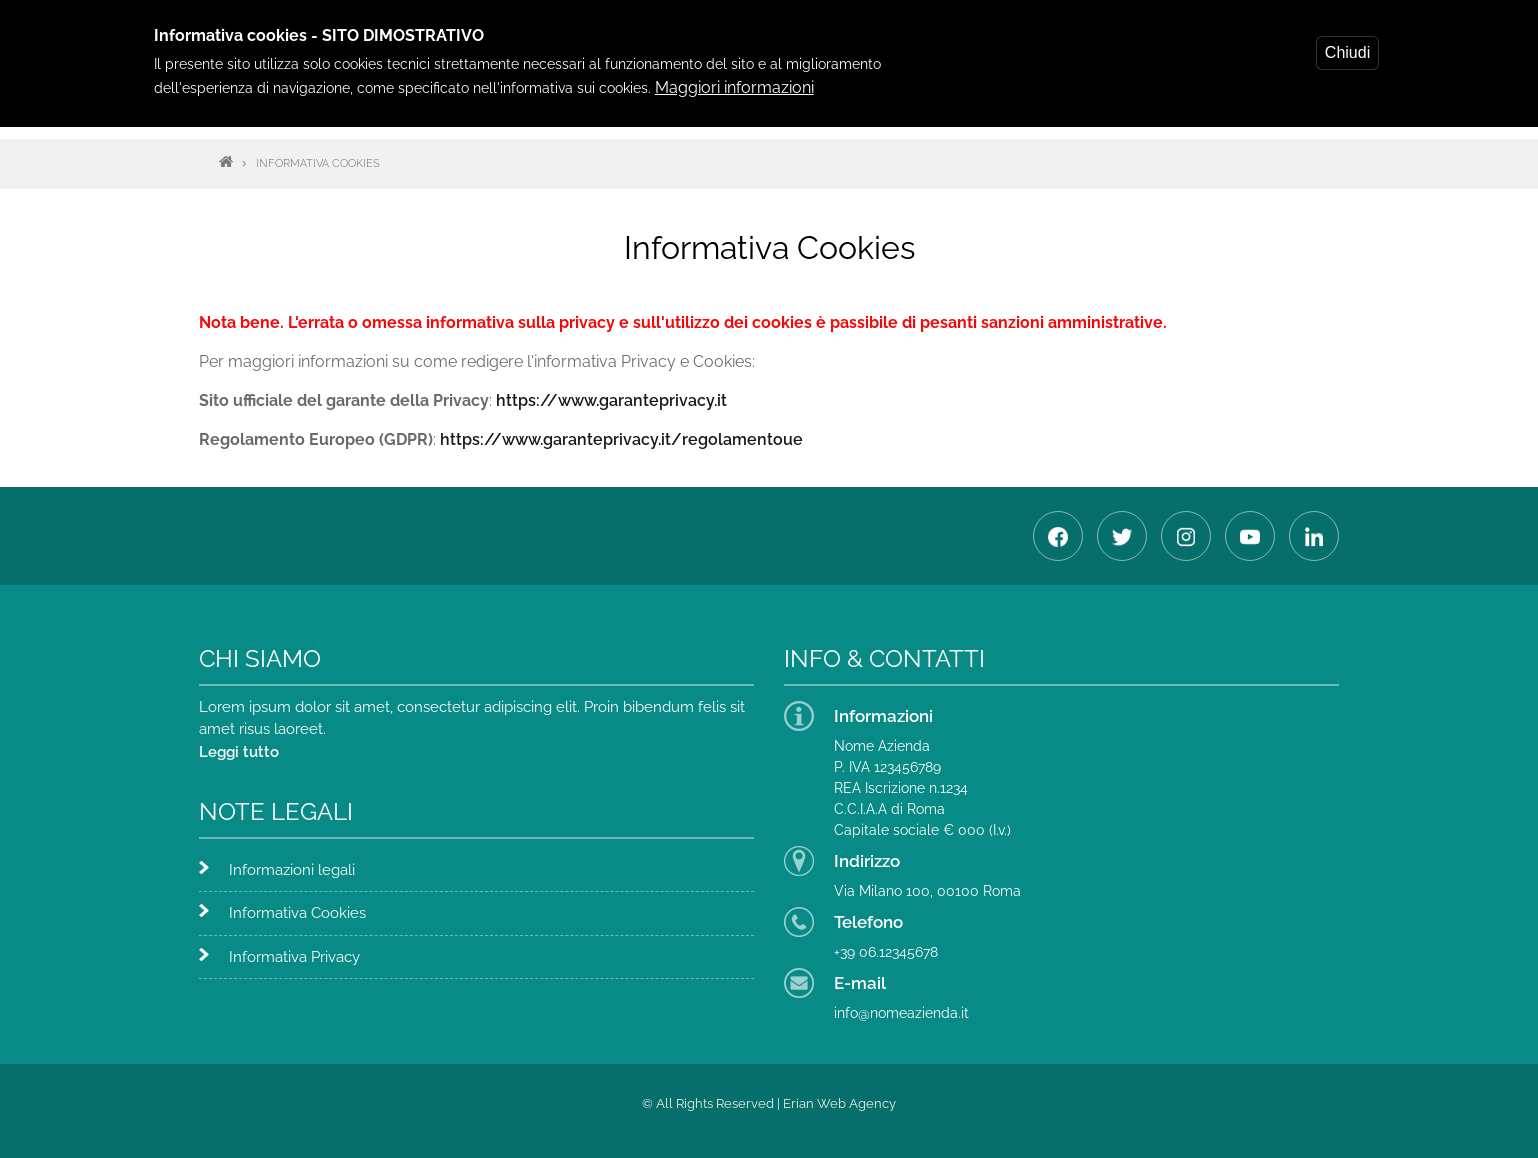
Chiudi (1347, 50)
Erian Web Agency (839, 1103)
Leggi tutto (239, 752)
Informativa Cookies (297, 913)
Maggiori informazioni (734, 85)
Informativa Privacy (294, 957)
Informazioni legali (292, 870)
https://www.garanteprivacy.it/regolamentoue (621, 439)
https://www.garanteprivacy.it (611, 400)
